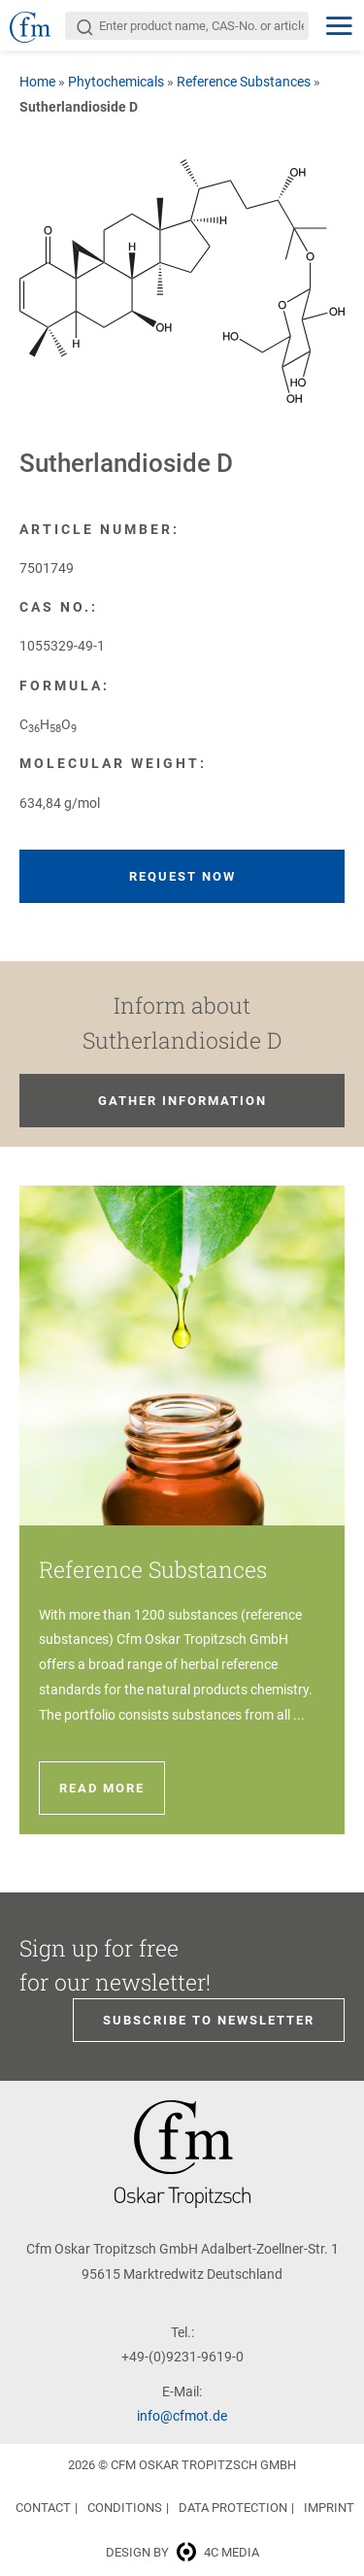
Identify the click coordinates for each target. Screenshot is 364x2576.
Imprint (329, 2507)
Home (37, 81)
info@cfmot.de (182, 2416)
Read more (102, 1788)
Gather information (182, 1100)
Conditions (124, 2507)
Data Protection (233, 2507)
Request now (182, 876)
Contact (43, 2507)
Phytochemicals (116, 81)
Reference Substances (244, 81)
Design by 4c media (182, 2552)
